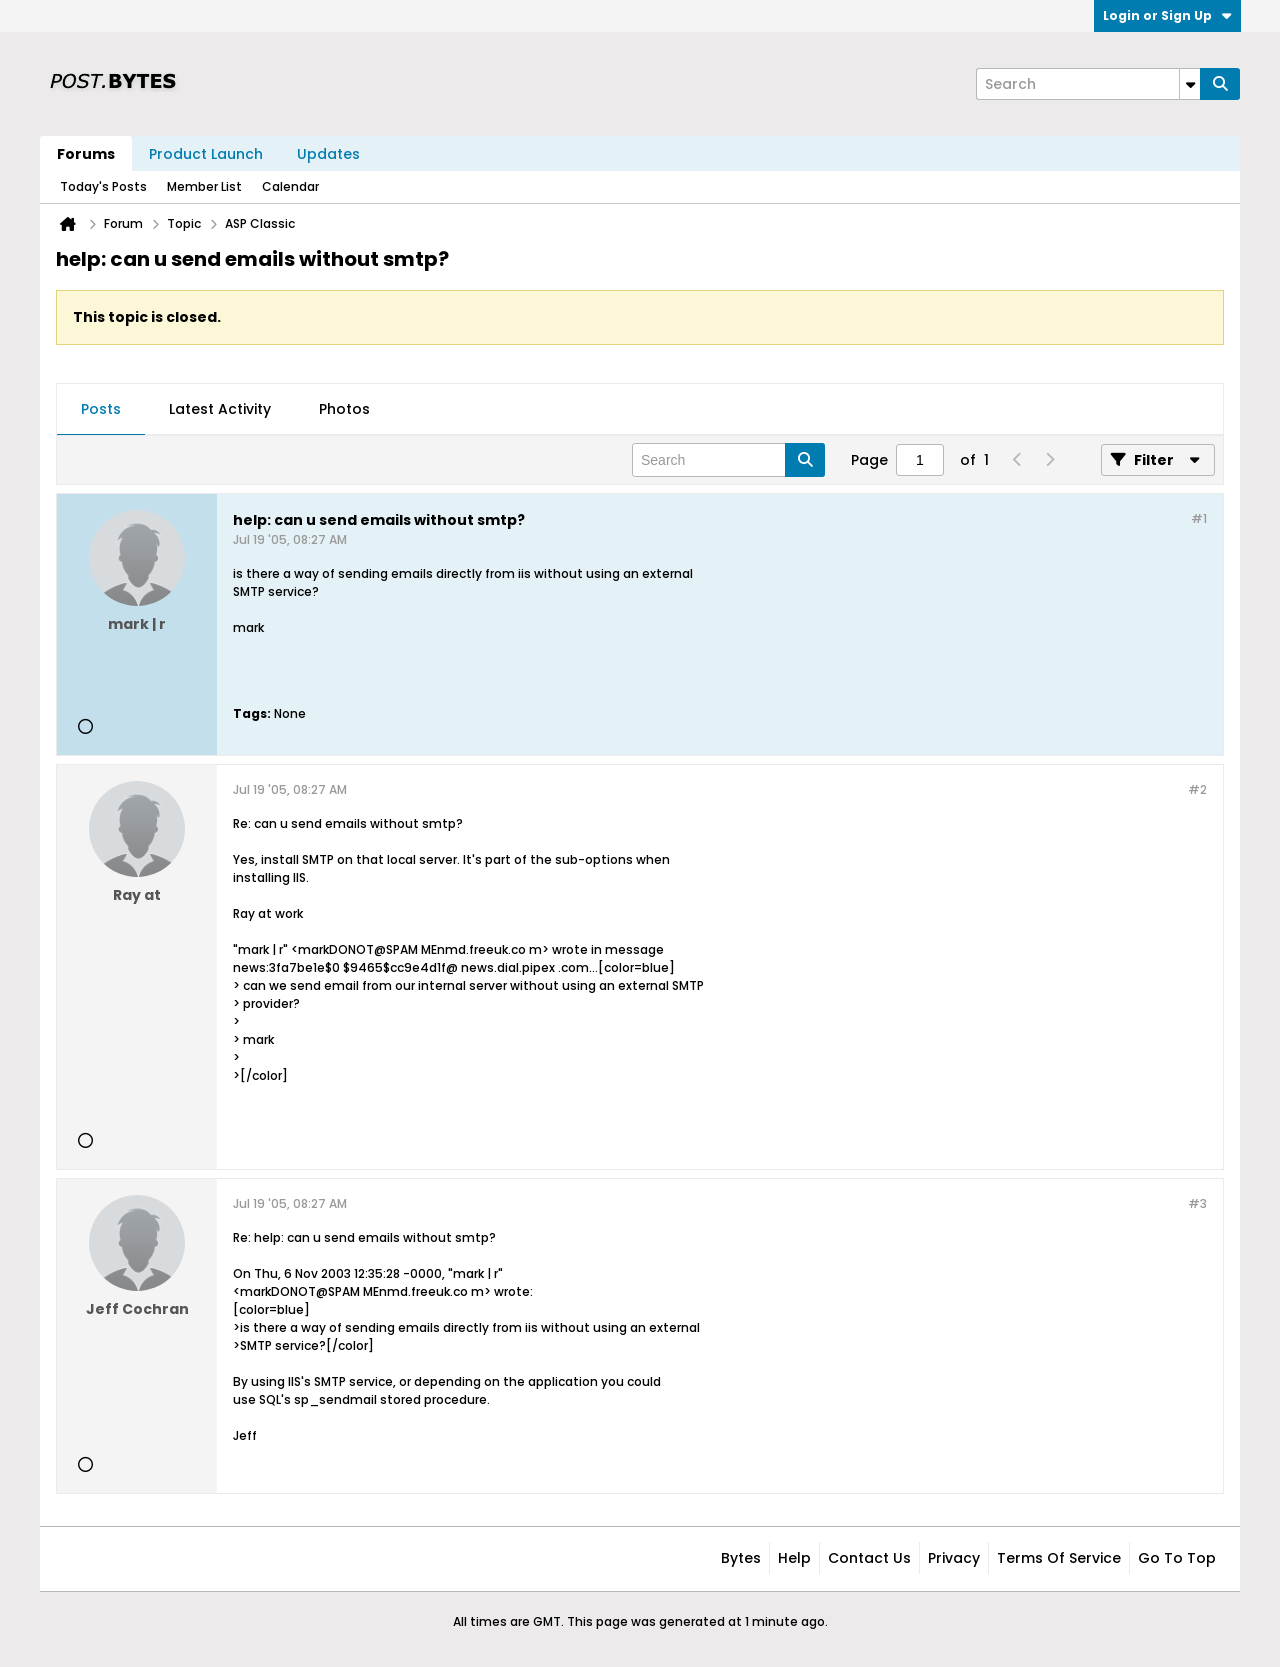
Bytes (741, 1558)
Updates (328, 154)
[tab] (101, 410)
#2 (1197, 789)
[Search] (1088, 84)
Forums (86, 154)
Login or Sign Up (1167, 15)
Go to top (1177, 1558)
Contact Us (869, 1558)
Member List (204, 186)
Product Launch (206, 154)
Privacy (954, 1558)
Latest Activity (220, 409)
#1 (1199, 518)
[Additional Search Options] (1190, 84)
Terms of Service (1059, 1558)
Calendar (290, 186)
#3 (1197, 1203)
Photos (344, 409)
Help (794, 1558)
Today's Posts (103, 186)
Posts (101, 409)
